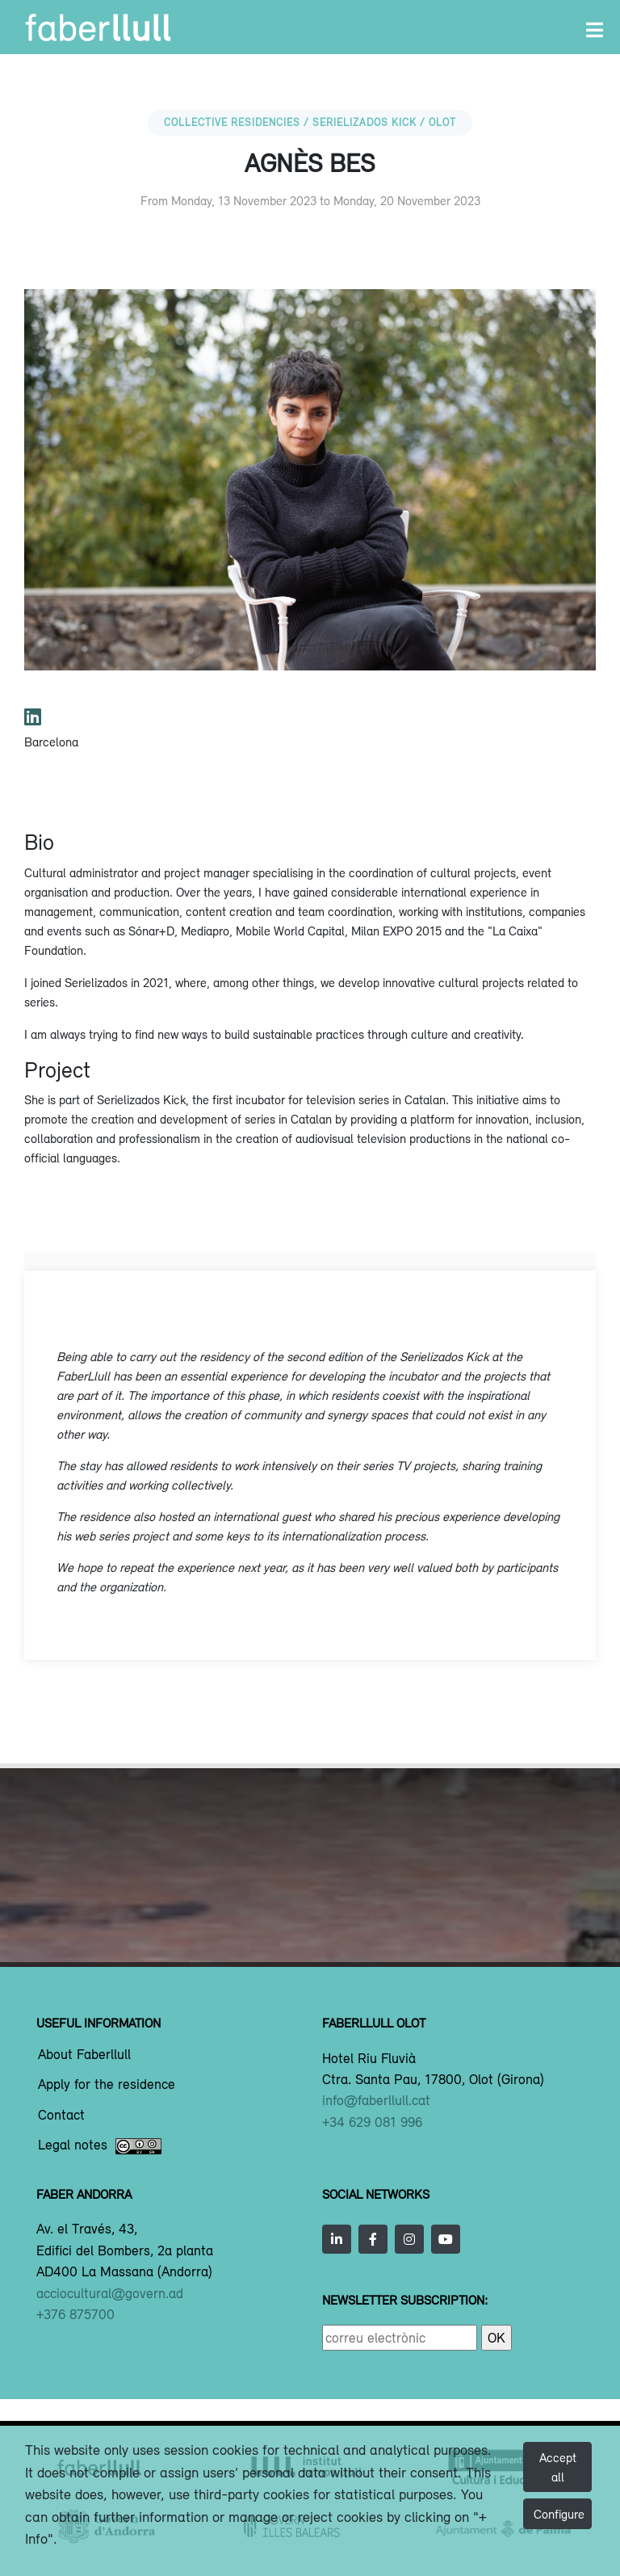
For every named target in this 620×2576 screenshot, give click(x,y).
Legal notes (99, 2146)
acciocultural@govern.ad (109, 2293)
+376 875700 (75, 2314)
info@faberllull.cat (376, 2100)
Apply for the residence (106, 2085)
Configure (559, 2514)
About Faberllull (84, 2055)
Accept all (557, 2467)
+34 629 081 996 (372, 2122)
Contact (61, 2115)
